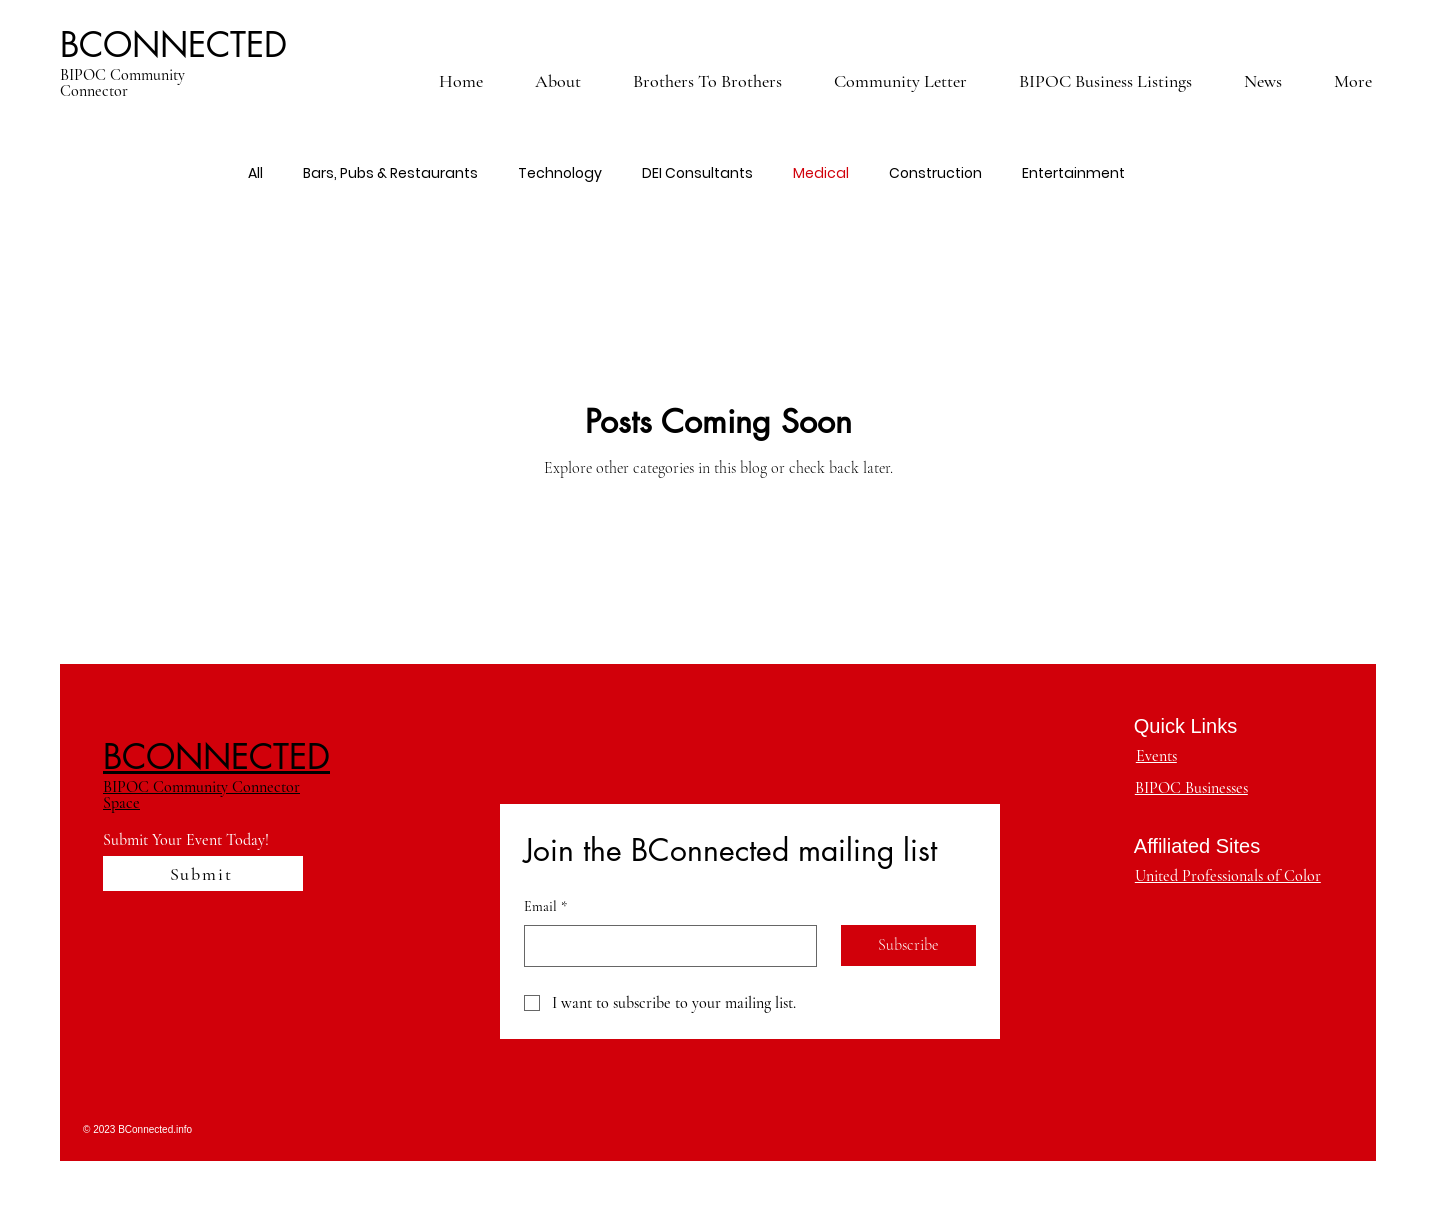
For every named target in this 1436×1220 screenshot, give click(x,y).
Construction (935, 173)
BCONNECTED (173, 44)
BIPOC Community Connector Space (201, 795)
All (255, 173)
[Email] (664, 946)
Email (545, 907)
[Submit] (203, 873)
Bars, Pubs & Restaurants (390, 173)
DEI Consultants (697, 173)
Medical (821, 173)
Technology (560, 173)
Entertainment (1073, 173)
